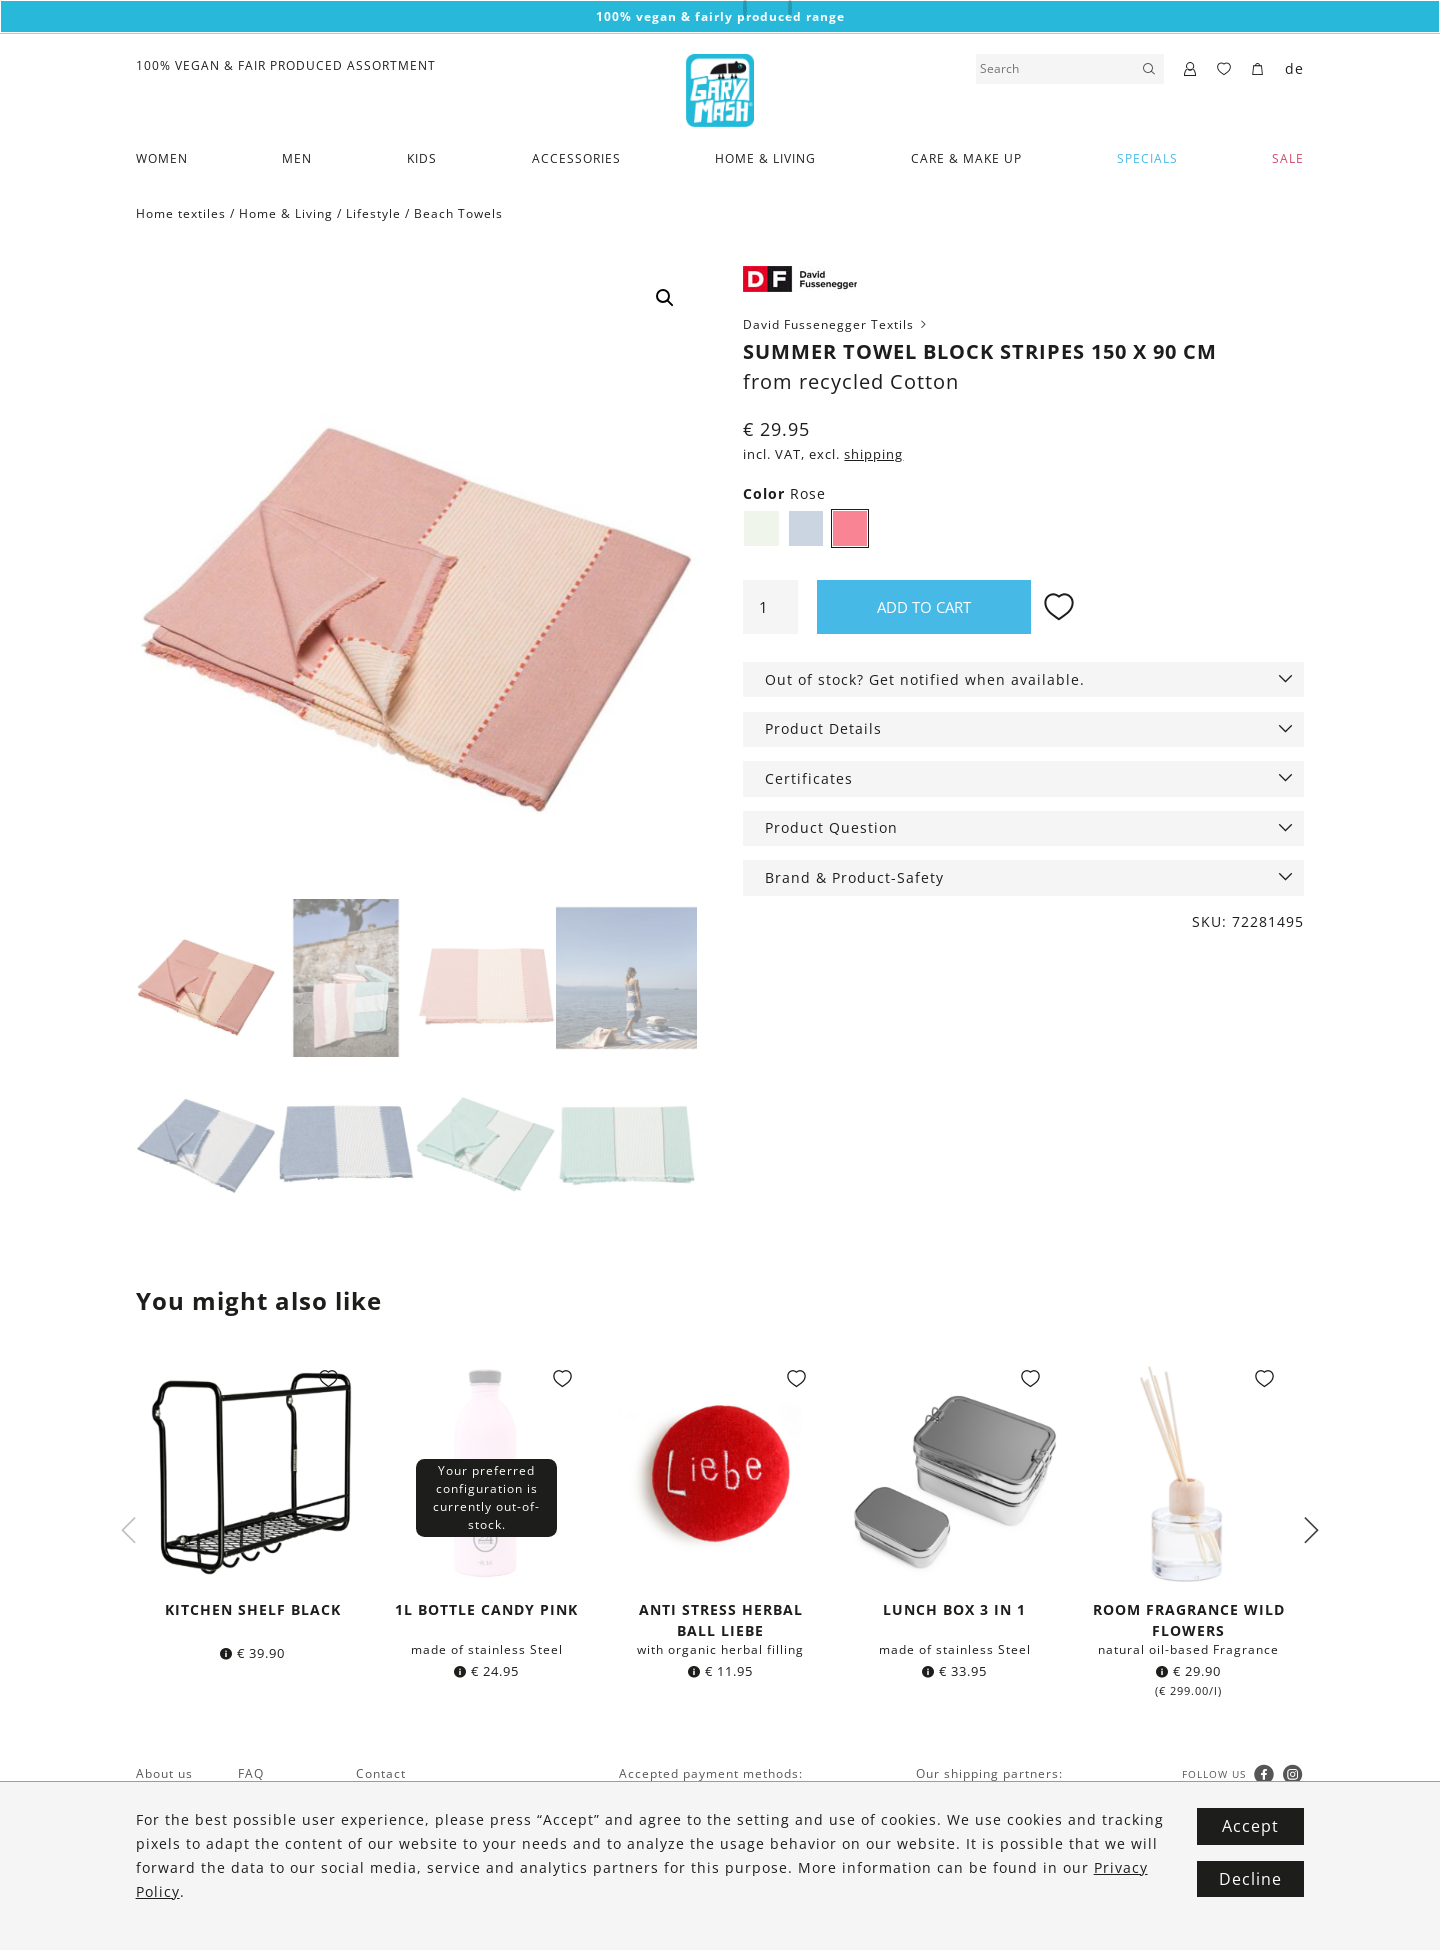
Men (297, 158)
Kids (422, 158)
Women (162, 158)
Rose (850, 528)
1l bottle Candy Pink (486, 1609)
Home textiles (181, 213)
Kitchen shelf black (253, 1609)
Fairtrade (166, 1797)
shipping (873, 454)
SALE (1288, 158)
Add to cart (924, 607)
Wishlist (263, 1821)
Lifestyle (373, 213)
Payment (266, 1845)
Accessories (576, 158)
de (1294, 68)
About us (164, 1773)
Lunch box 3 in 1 (954, 1609)
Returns (263, 1893)
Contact (381, 1773)
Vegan (156, 1821)
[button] (665, 298)
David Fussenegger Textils (836, 324)
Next (1311, 1531)
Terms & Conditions (420, 1797)
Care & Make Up (966, 158)
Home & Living (765, 158)
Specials (1147, 158)
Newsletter (171, 1869)
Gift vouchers (281, 1797)
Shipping (266, 1869)
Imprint (379, 1845)
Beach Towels (458, 213)
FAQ (251, 1773)
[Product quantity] (770, 607)
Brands (159, 1845)
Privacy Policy (400, 1821)
